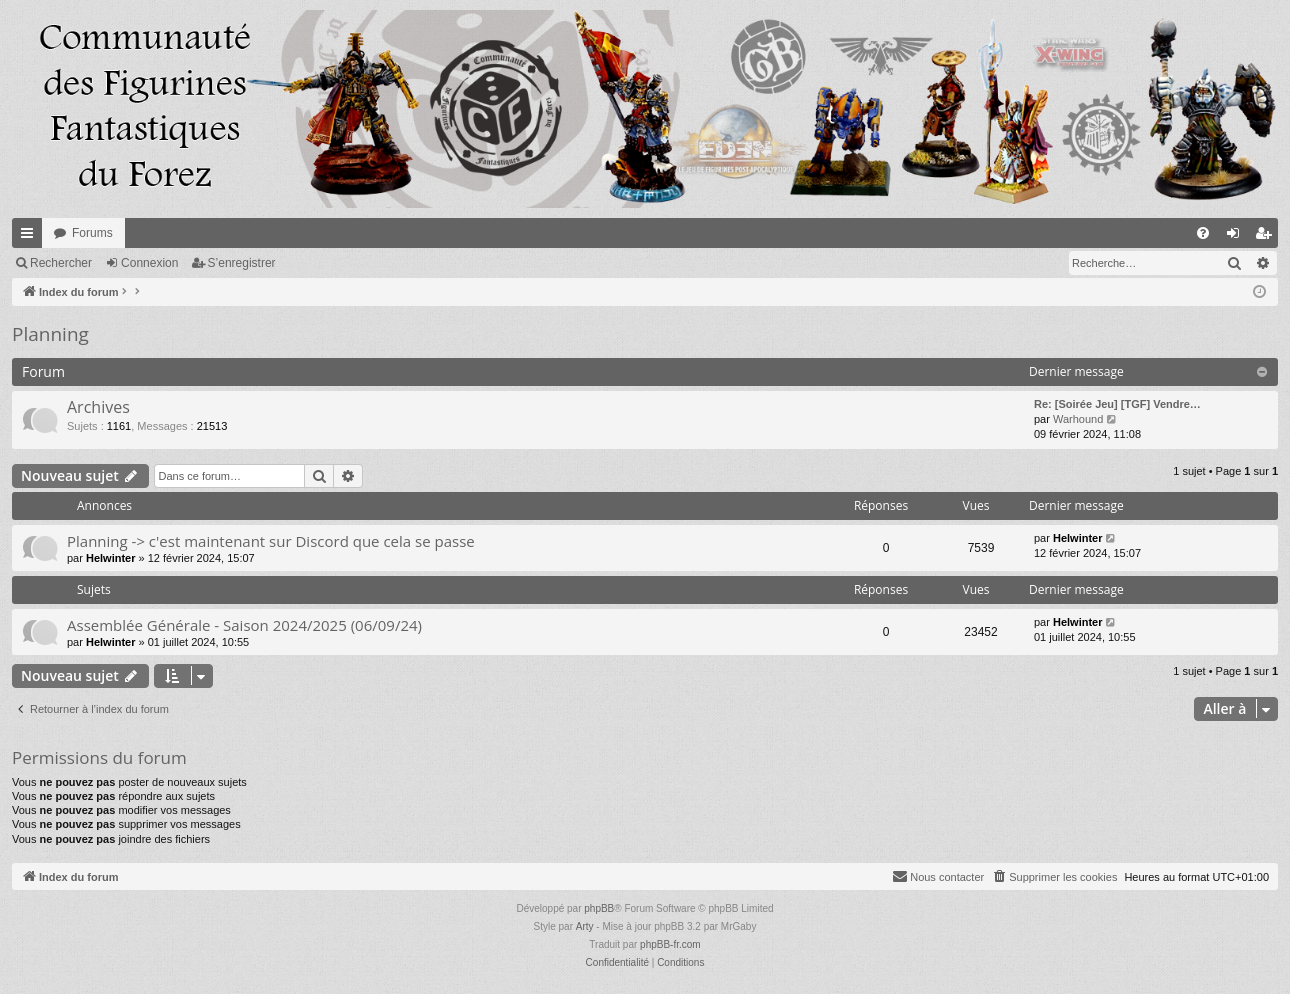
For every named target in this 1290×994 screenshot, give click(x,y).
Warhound (1078, 419)
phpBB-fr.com (670, 944)
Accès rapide (31, 237)
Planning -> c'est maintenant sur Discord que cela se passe (271, 541)
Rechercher (61, 263)
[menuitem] (1203, 233)
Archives (98, 407)
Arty (585, 926)
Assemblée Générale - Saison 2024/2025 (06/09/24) (244, 625)
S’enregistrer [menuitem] (1267, 237)
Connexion (149, 263)
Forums (92, 233)
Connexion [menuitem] (1237, 237)
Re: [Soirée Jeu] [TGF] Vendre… (1117, 404)
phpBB (599, 908)
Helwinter (111, 558)
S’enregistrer (242, 263)
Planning (50, 334)
